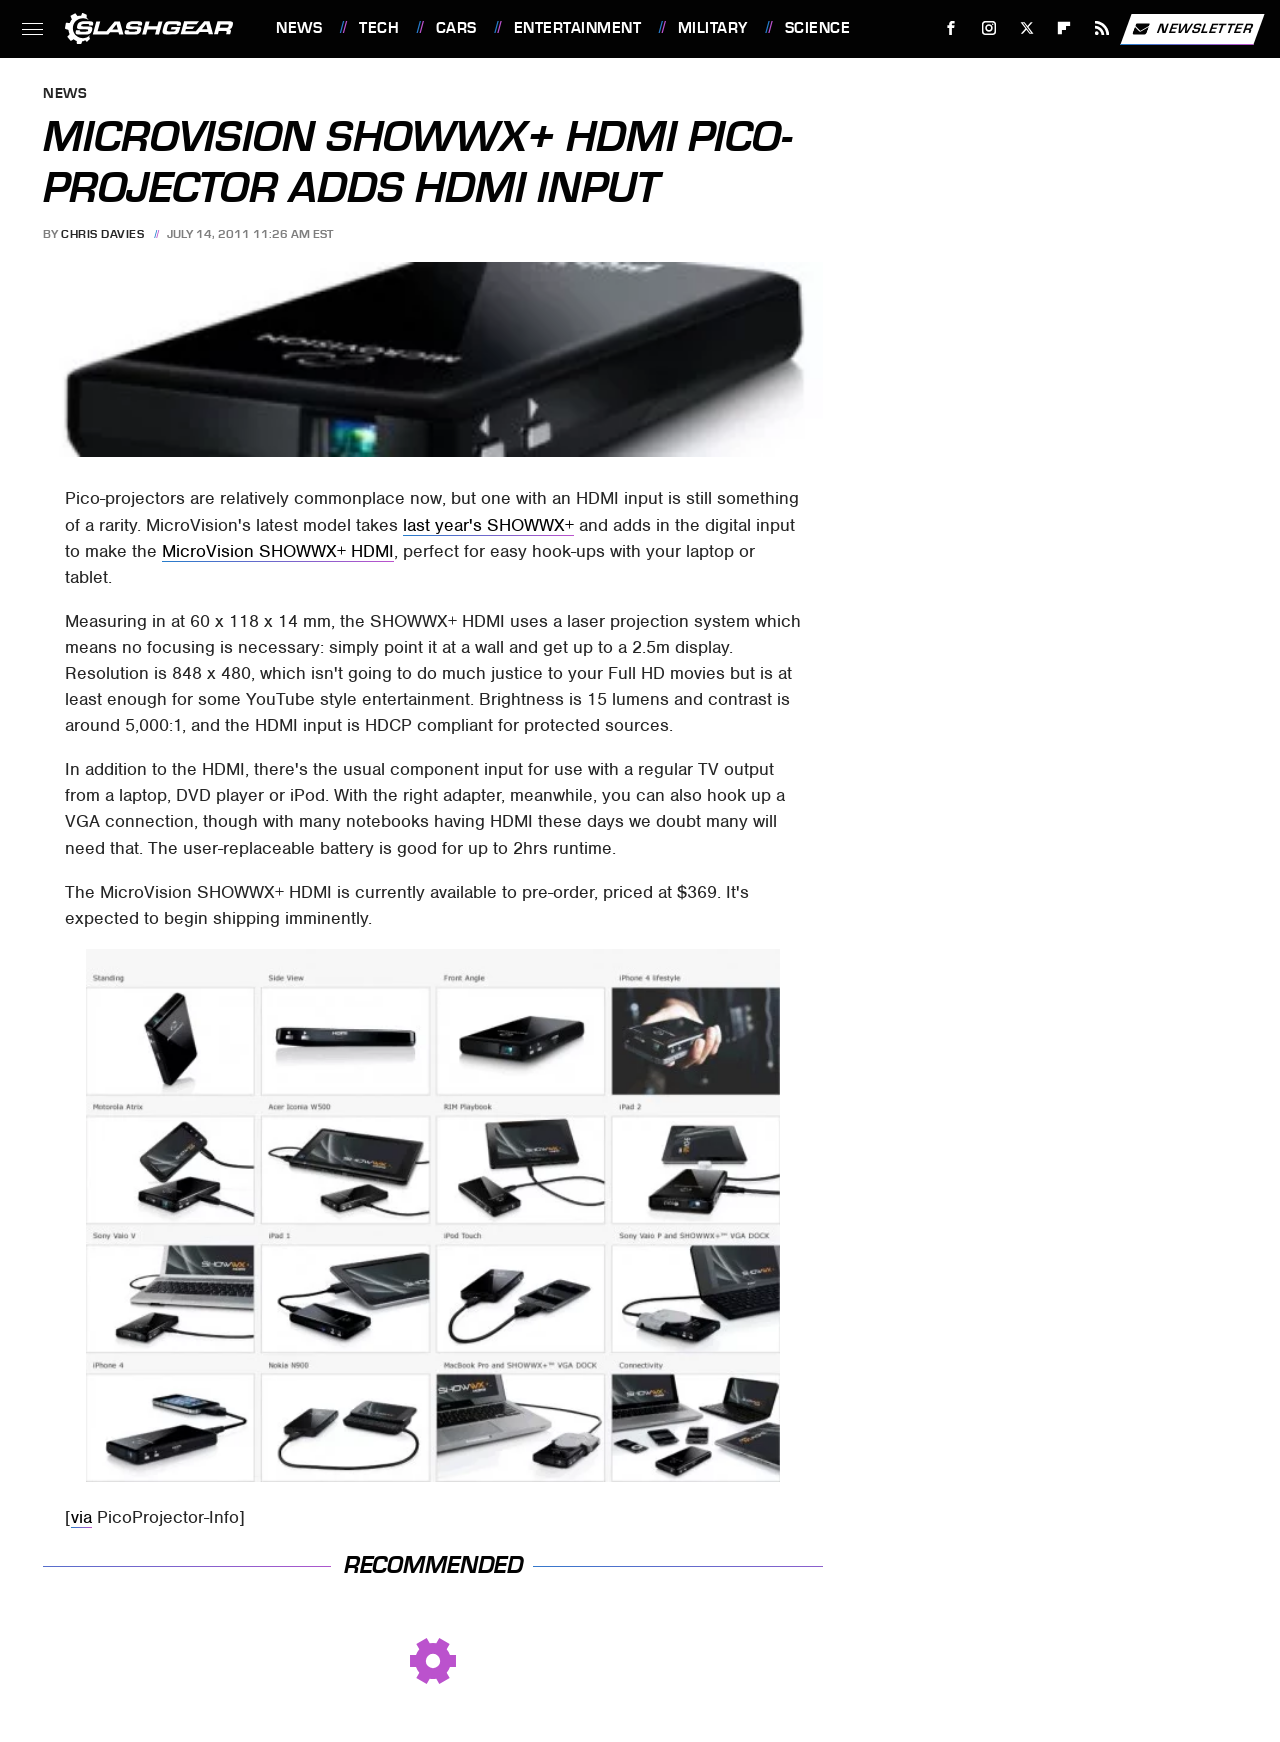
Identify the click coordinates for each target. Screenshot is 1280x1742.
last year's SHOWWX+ (488, 525)
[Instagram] (989, 28)
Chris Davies (102, 234)
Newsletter (1192, 29)
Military (713, 28)
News (299, 28)
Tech (379, 28)
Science (818, 28)
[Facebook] (951, 28)
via (81, 1517)
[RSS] (1102, 28)
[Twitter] (1026, 28)
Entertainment (578, 28)
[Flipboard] (1064, 28)
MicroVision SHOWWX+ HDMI (278, 551)
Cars (456, 28)
